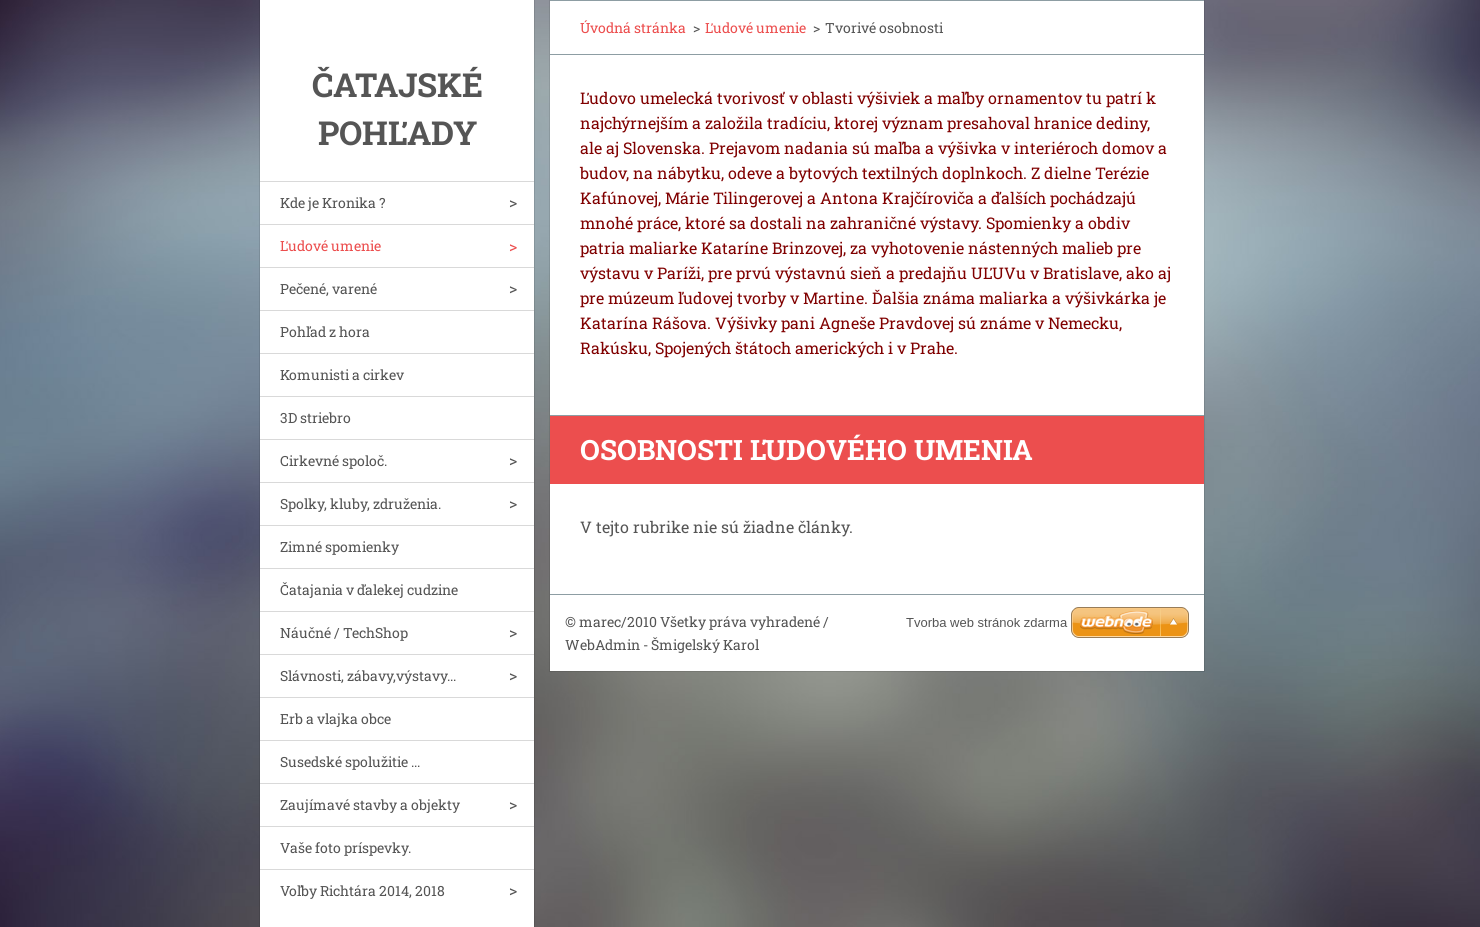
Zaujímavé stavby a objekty (370, 804)
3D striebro (315, 417)
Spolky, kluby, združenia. (360, 503)
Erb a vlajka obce (335, 718)
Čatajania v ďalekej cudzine (369, 589)
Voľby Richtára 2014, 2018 (362, 890)
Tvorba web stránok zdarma (986, 622)
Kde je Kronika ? (333, 202)
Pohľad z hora (325, 331)
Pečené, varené (328, 288)
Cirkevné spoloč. (333, 460)
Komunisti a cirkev (342, 374)
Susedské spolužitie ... (350, 761)
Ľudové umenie (330, 245)
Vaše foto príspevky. (345, 847)
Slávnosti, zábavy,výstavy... (368, 675)
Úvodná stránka (633, 27)
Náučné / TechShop (344, 632)
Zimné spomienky (339, 546)
